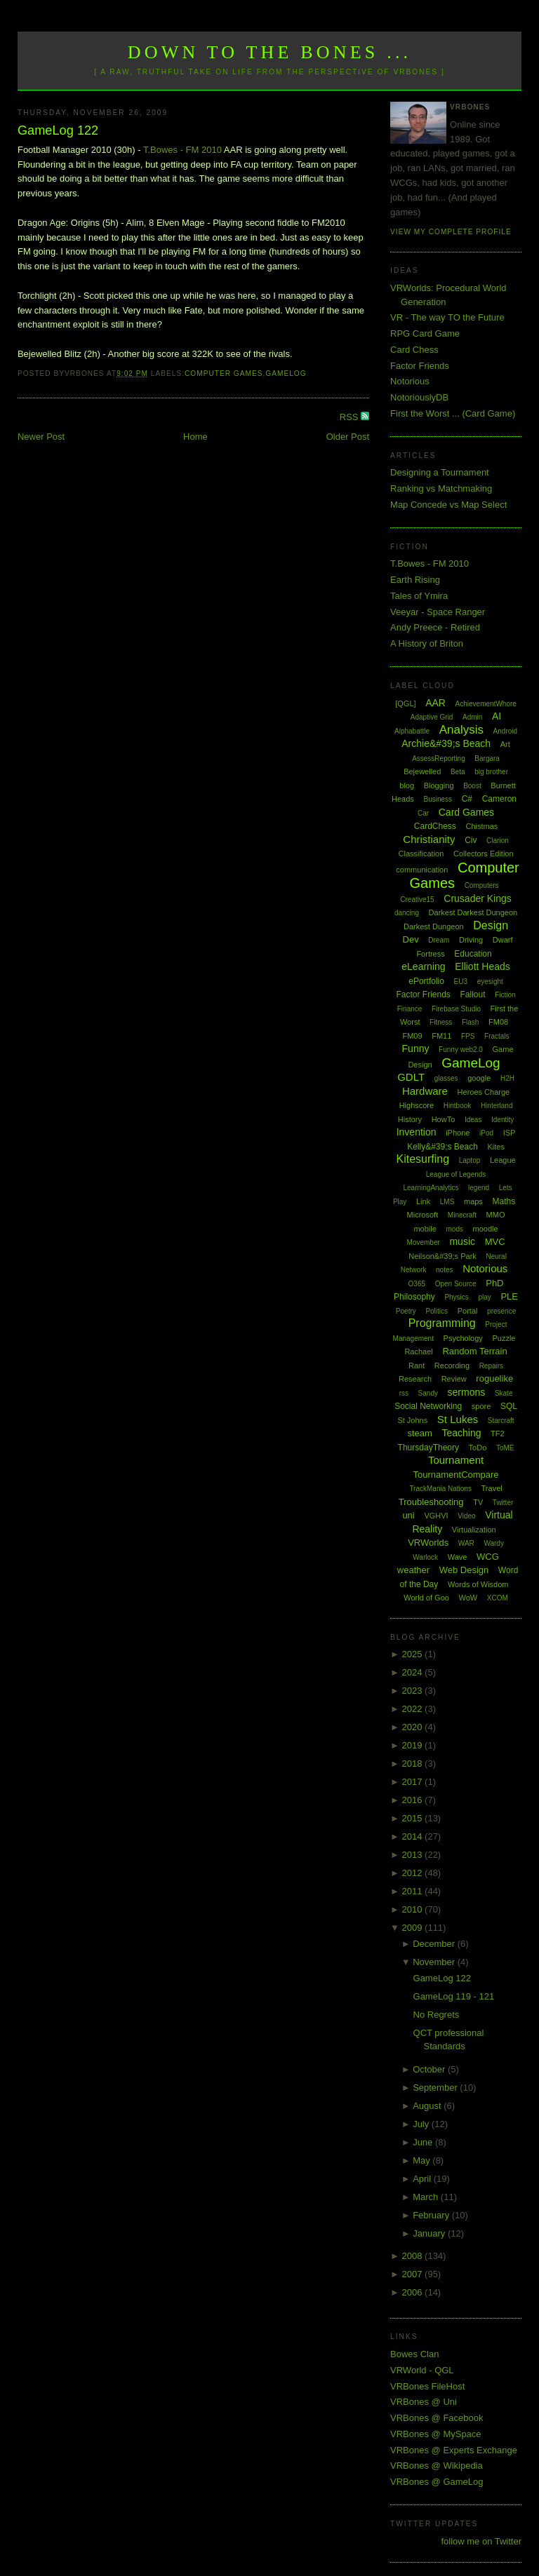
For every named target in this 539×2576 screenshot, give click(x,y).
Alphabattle (412, 731)
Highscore (416, 1105)
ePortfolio (426, 981)
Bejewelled (422, 771)
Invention (417, 1132)
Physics (456, 1297)
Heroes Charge (484, 1092)
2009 (413, 1927)
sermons (467, 1392)
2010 (413, 1909)
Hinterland (497, 1106)
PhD (494, 1283)
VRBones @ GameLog (436, 2481)
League (503, 1160)
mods (454, 1229)
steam (419, 1433)
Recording (452, 1365)
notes (444, 1270)
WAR (466, 1543)
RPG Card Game (425, 333)
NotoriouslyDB (419, 397)
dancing (406, 913)
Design (490, 925)
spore (481, 1406)
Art (505, 744)
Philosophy (414, 1297)
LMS (447, 1202)
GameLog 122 (58, 130)
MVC (495, 1241)
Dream (438, 940)
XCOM (497, 1598)
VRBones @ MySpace (435, 2434)
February (432, 2215)
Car (423, 813)
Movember (423, 1242)
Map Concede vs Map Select (448, 504)
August (428, 2105)
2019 (413, 1745)
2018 (413, 1763)
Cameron (499, 799)
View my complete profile (451, 232)
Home (195, 436)
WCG (488, 1556)
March (427, 2197)
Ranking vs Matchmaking (441, 488)
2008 (413, 2256)
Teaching (461, 1432)
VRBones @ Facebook (436, 2418)
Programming (442, 1323)
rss (403, 1393)
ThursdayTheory (428, 1447)
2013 (413, 1854)
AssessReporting (438, 758)
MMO (495, 1215)
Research (415, 1379)
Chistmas (481, 826)
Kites (495, 1146)
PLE (509, 1296)
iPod (486, 1133)
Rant (416, 1365)
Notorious (410, 381)
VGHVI (436, 1515)
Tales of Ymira (419, 596)
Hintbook (457, 1106)
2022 (413, 1709)
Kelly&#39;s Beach (442, 1147)
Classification (421, 853)
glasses (446, 1078)
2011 (413, 1891)
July (422, 2124)
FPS (467, 1036)
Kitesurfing (422, 1159)
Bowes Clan (414, 2354)
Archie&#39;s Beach (446, 743)
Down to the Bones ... (270, 52)
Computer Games (224, 373)
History (410, 1119)
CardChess (435, 826)
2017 (413, 1781)
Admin (472, 717)
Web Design (464, 1570)
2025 (413, 1654)
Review (454, 1379)
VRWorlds (428, 1542)
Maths (504, 1201)
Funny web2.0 (461, 1049)
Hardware (425, 1091)
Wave (457, 1557)
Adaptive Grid (432, 717)
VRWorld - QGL (422, 2370)
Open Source (456, 1284)
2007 (413, 2274)
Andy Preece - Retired (435, 627)
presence (501, 1311)
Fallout (472, 994)
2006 (413, 2292)
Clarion (497, 840)
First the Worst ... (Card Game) (452, 413)
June (424, 2142)
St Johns (412, 1420)
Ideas (473, 1120)
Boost (472, 786)
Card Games (466, 812)
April (423, 2178)
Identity (502, 1120)
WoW (468, 1597)
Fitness (441, 1022)
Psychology (463, 1338)
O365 (416, 1284)
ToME (505, 1448)
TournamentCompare (455, 1474)
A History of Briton (426, 643)
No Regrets (436, 2014)
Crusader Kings (478, 898)
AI (496, 716)
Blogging (439, 785)
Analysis (461, 729)
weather (413, 1570)
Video (466, 1516)
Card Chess (414, 349)
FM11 (441, 1036)
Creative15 (417, 899)
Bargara (487, 758)
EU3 (460, 981)
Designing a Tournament (439, 472)
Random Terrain (474, 1351)
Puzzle (503, 1338)
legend (478, 1188)
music (462, 1241)
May (422, 2160)
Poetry (406, 1311)
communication (422, 869)
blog (406, 785)
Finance (409, 1009)
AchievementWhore (486, 704)
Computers (482, 885)
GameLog (285, 373)
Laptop (470, 1160)
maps (473, 1201)
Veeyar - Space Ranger (437, 612)
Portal (468, 1311)
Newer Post (41, 436)
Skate (504, 1393)
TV (478, 1502)
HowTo (443, 1119)
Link (423, 1201)
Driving (471, 940)
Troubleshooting (431, 1502)
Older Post (347, 436)
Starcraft (501, 1420)
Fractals (497, 1036)
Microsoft (423, 1215)
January (430, 2233)
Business (437, 799)
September (436, 2087)
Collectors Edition (483, 853)
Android (505, 731)
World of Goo (426, 1597)
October (430, 2069)
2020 (413, 1727)
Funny (416, 1048)
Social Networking (428, 1406)
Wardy (494, 1543)
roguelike (494, 1378)
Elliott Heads (482, 966)
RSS (350, 417)
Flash (470, 1022)
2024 (413, 1672)
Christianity (429, 839)
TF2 (498, 1433)
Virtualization (474, 1529)
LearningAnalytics (430, 1188)
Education (472, 954)
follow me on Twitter (481, 2541)
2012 (413, 1873)
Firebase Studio (456, 1009)
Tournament (456, 1460)
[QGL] (405, 703)
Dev (411, 939)
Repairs (491, 1366)
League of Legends (456, 1174)
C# (467, 799)
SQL (508, 1406)
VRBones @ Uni (423, 2401)
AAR (435, 702)
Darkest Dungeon (434, 926)
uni (408, 1515)
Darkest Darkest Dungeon (473, 912)
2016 (413, 1800)
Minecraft (462, 1215)
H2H (507, 1078)
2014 (413, 1836)
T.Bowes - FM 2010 (182, 149)
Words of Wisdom (478, 1584)
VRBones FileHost (427, 2386)
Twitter (503, 1502)
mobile (424, 1229)
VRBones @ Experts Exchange (453, 2450)
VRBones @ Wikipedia (436, 2465)
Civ (471, 840)
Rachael (418, 1351)
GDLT (411, 1077)
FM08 (498, 1022)
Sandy (428, 1393)
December (435, 1943)
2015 (413, 1818)
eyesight (490, 981)
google (479, 1078)
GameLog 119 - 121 (454, 1996)
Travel (492, 1488)
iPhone (458, 1132)
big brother (491, 772)
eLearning (423, 966)
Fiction (505, 995)
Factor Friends (419, 365)
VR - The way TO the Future (447, 317)
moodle (485, 1229)
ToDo (478, 1447)
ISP (509, 1132)
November (435, 1962)
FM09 (412, 1036)
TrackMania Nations (440, 1488)
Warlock (425, 1557)
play (484, 1297)
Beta (458, 772)
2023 (413, 1690)
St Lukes (457, 1419)
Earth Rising (415, 579)
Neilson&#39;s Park (442, 1256)
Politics (436, 1311)
